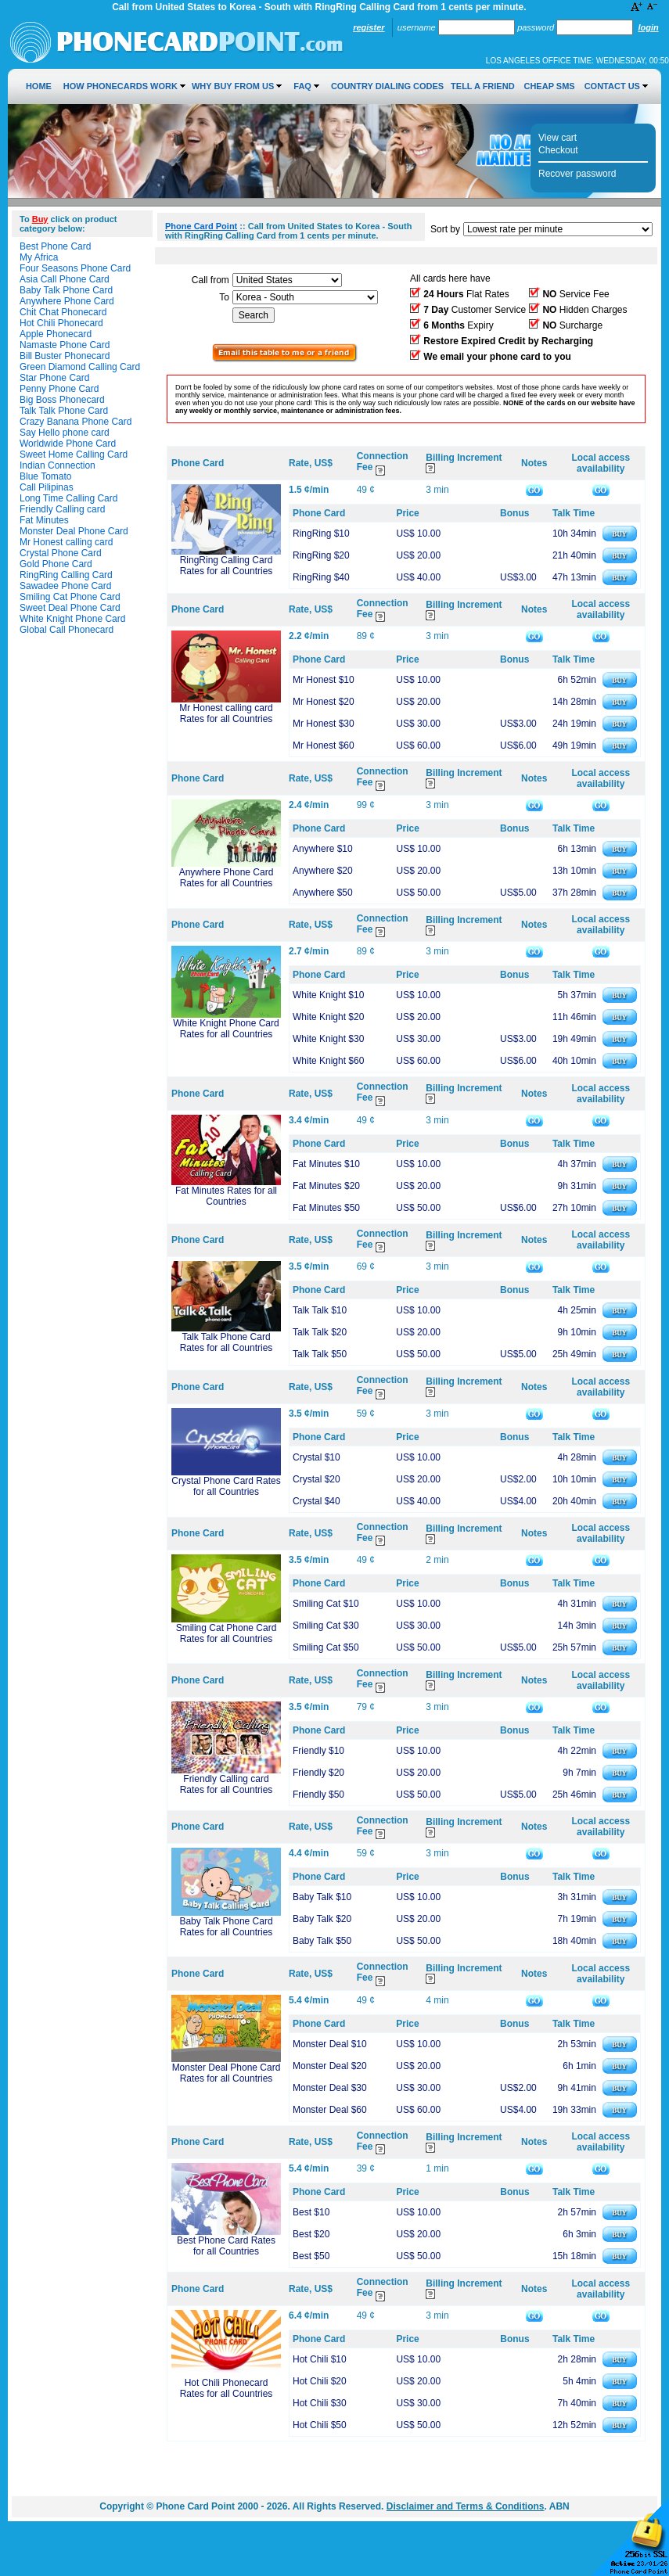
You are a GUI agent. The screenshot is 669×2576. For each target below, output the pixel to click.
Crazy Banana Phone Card (75, 421)
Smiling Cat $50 (326, 1647)
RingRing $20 (321, 555)
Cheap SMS (548, 86)
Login (648, 27)
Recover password (577, 173)
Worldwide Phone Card (68, 443)
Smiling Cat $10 (326, 1603)
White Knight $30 (328, 1038)
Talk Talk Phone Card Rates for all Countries (226, 1342)
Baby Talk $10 (322, 1897)
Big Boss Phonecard (62, 399)
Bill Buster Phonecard (65, 355)
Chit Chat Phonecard (63, 312)
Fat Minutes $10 (326, 1164)
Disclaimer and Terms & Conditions (466, 2506)
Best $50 (311, 2256)
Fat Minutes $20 (326, 1185)
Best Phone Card (55, 246)
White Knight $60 (328, 1060)
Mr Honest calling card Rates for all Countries (225, 713)
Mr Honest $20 (323, 701)
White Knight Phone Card (72, 618)
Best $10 (311, 2212)
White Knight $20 (328, 1016)
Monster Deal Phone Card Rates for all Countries (226, 2073)
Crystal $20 (316, 1479)
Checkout (558, 150)
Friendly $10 (318, 1750)
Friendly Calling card (62, 509)
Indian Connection (57, 465)
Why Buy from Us (233, 86)
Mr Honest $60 (323, 745)
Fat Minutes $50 (326, 1207)
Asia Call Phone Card (65, 279)
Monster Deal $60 (330, 2109)
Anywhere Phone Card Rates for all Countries (226, 878)
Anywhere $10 (323, 848)
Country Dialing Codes (387, 86)
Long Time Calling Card (68, 498)
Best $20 (311, 2234)
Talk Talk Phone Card (64, 410)
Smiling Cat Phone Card (70, 596)
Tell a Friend (482, 86)
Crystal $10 (316, 1457)
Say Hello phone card (65, 432)
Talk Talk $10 (320, 1310)
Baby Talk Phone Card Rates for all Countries (225, 1927)
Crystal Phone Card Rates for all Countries (225, 1486)
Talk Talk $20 (320, 1332)
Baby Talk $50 (322, 1940)
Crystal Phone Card (61, 553)
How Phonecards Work (120, 86)
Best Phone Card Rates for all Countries (226, 2246)
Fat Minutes (44, 520)
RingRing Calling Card (66, 574)
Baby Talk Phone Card (66, 290)
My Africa (39, 257)
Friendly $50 (318, 1794)
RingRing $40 (321, 577)
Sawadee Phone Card (65, 585)
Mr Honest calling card (66, 542)
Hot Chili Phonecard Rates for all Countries (226, 2388)
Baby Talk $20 (322, 1918)
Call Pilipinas (47, 487)
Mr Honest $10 (323, 679)
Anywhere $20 (323, 870)
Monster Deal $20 (330, 2065)
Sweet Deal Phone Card (70, 607)
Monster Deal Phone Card (74, 531)
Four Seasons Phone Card (75, 268)
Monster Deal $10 (330, 2044)
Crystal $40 (316, 1501)
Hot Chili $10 (320, 2359)
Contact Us (612, 86)
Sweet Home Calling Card (74, 454)
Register (368, 27)
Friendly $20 (318, 1772)
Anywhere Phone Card (67, 301)
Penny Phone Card (59, 388)
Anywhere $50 (323, 892)
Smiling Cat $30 (326, 1625)
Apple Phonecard (56, 334)
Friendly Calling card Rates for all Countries (226, 1784)
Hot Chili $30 (320, 2403)
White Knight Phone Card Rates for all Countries (226, 1029)
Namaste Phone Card (65, 345)
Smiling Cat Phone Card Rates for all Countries (226, 1633)
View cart (557, 137)
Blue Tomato (46, 476)
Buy (40, 219)
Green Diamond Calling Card (80, 366)
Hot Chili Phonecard (61, 323)
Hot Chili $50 (320, 2425)
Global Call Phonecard (66, 629)
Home (39, 86)
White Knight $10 (328, 995)
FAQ (302, 86)
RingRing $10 (321, 533)
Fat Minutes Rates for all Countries (226, 1196)
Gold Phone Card (56, 564)
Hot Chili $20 (320, 2381)
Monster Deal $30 (330, 2087)
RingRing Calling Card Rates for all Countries (226, 566)
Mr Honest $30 (323, 723)
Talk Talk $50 (320, 1354)
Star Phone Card (54, 377)
